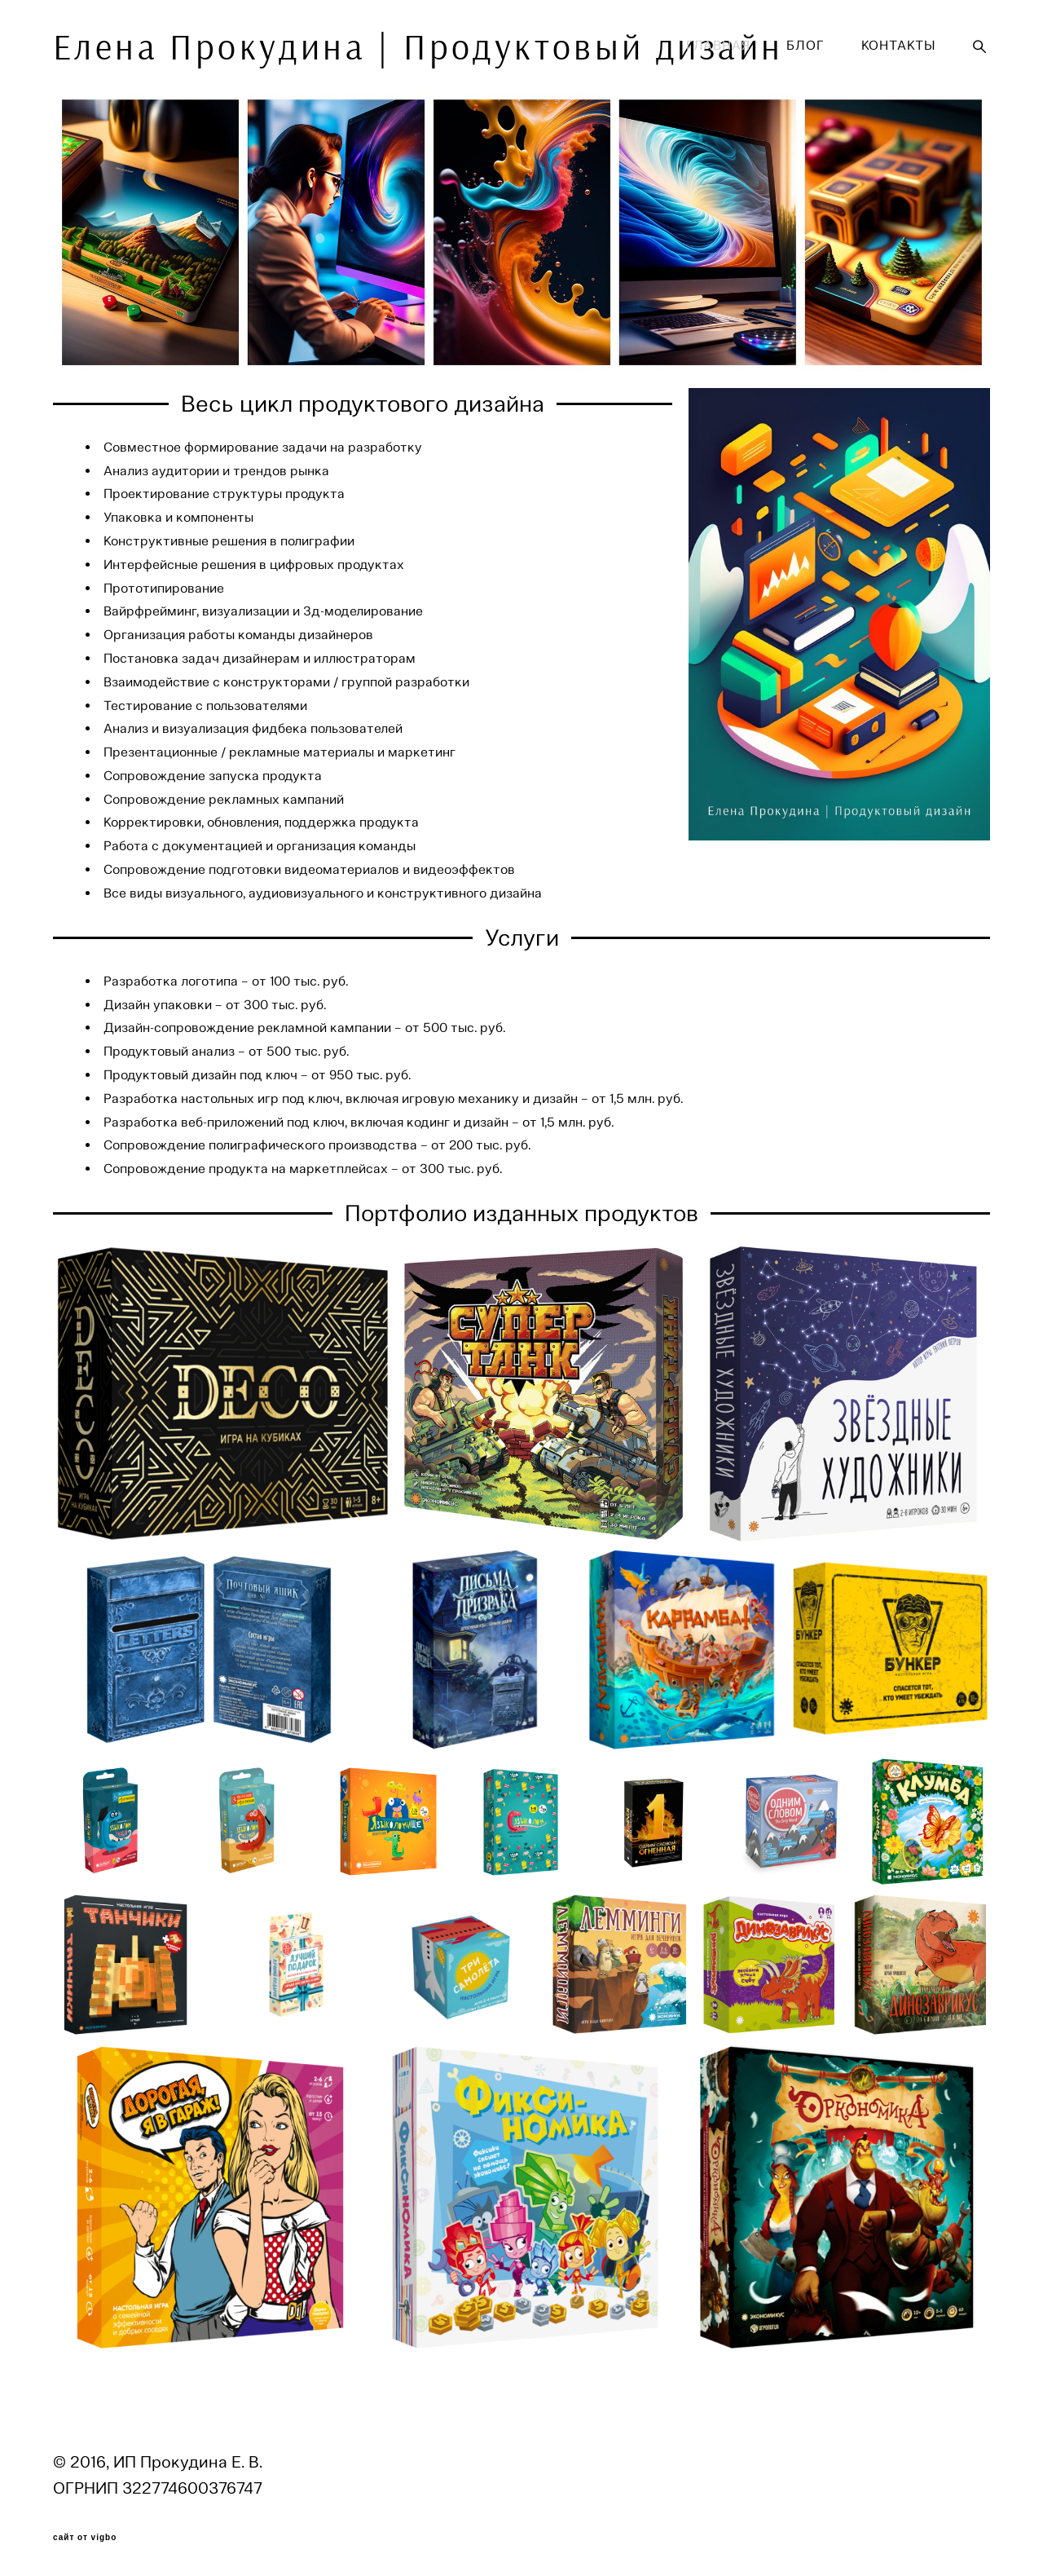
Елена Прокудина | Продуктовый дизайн (218, 46)
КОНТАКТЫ (898, 45)
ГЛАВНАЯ (718, 45)
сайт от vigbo (85, 2538)
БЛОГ (805, 45)
